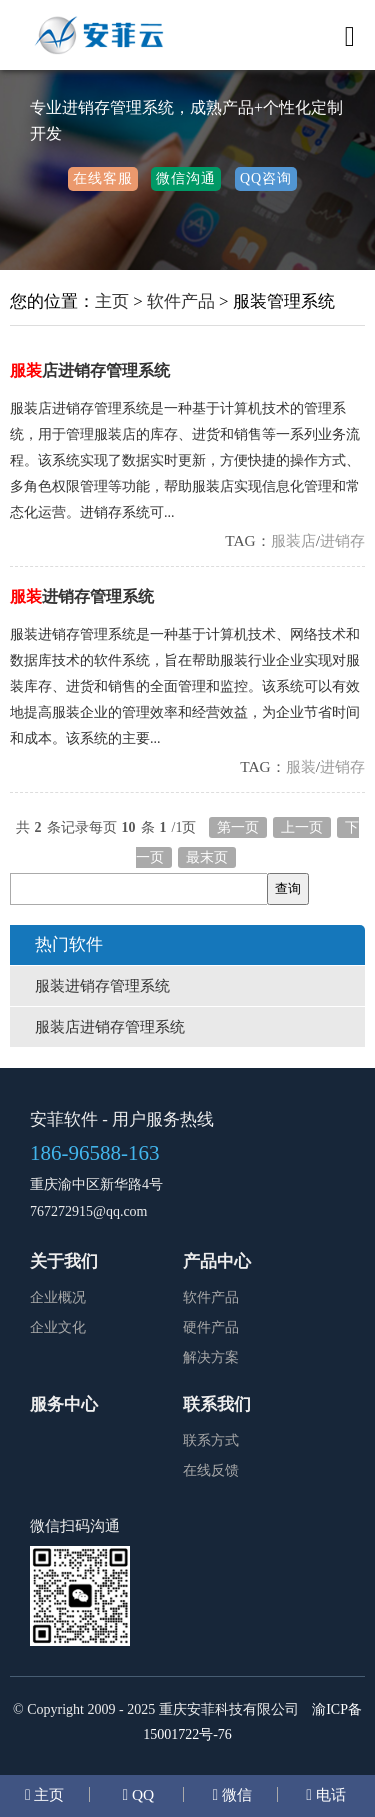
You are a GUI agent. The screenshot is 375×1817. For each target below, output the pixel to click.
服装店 (293, 540)
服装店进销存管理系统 (110, 1027)
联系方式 (211, 1440)
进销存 (342, 540)
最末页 (207, 857)
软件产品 (181, 301)
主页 (112, 301)
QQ (141, 1794)
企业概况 (58, 1297)
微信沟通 (186, 178)
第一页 (238, 827)
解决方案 (211, 1357)
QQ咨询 (266, 178)
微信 (235, 1794)
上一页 (302, 827)
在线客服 (103, 178)
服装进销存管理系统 (102, 986)
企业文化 (58, 1327)
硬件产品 (211, 1327)
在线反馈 (211, 1470)
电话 (329, 1794)
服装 (301, 766)
